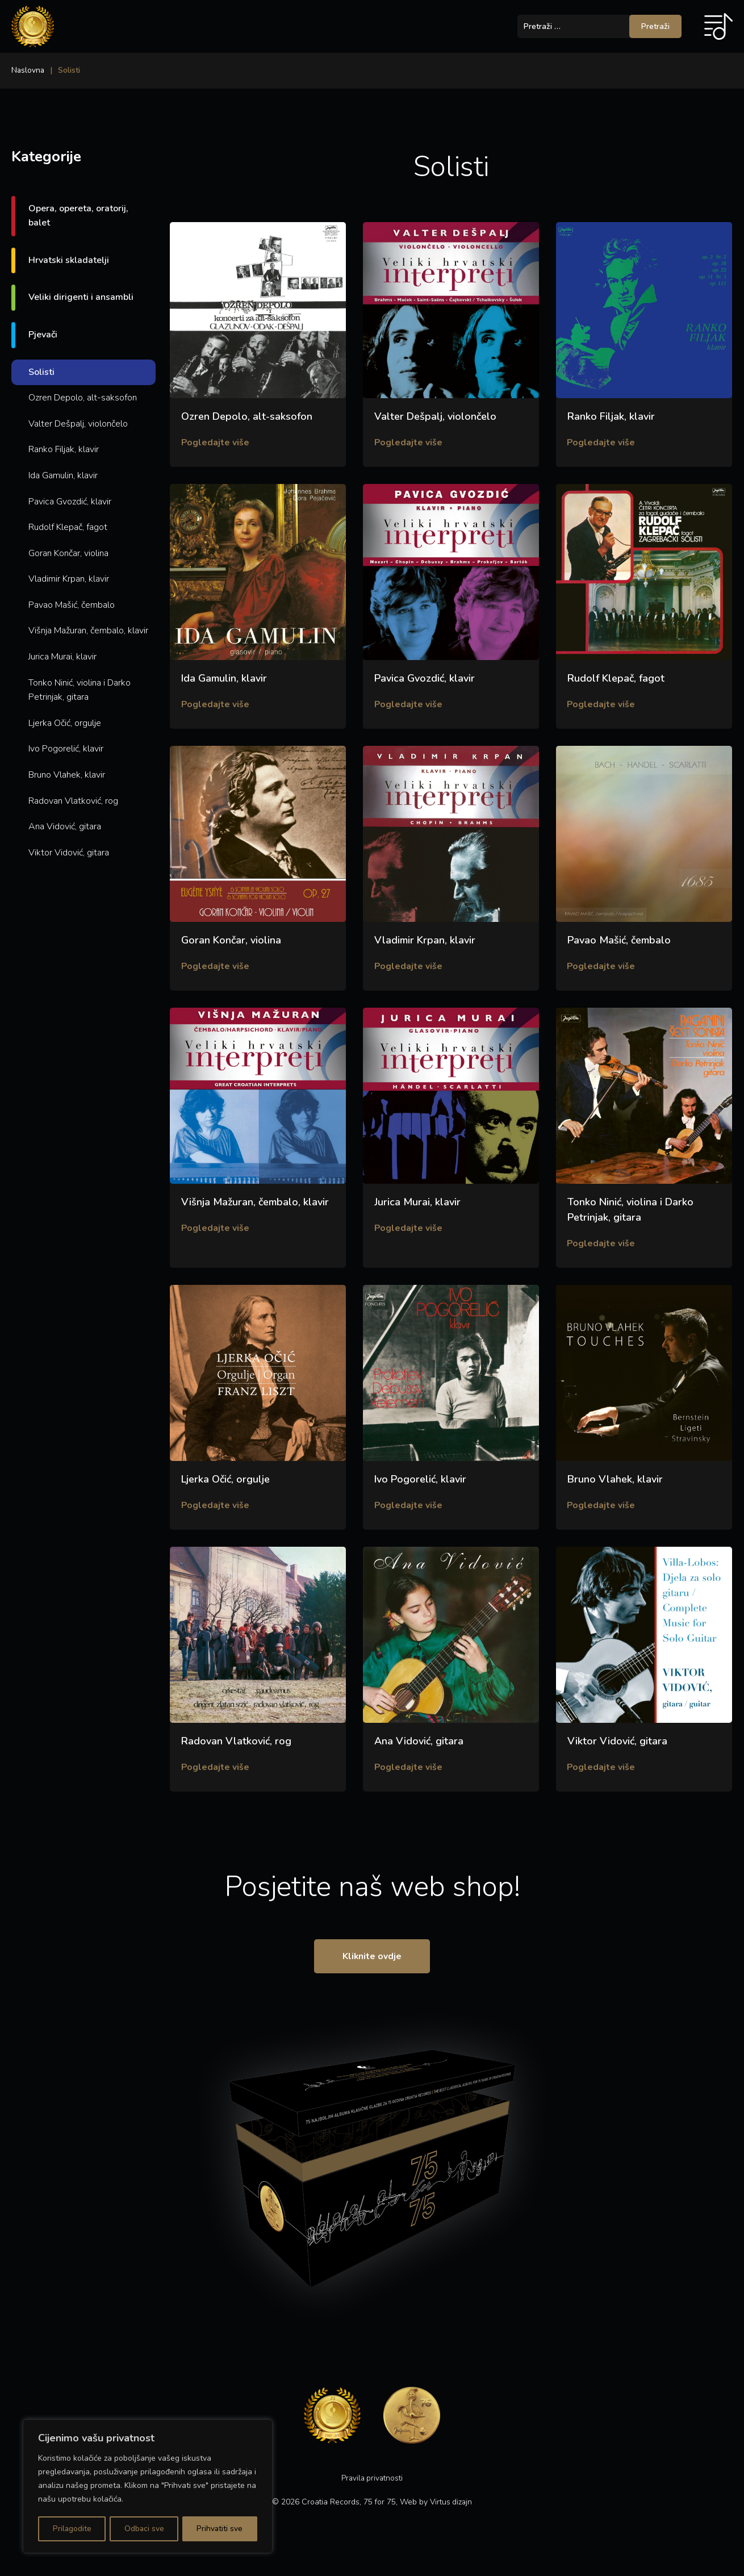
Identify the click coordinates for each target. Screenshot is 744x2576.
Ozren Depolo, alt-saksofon (82, 397)
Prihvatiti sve (220, 2528)
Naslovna (28, 70)
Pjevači (42, 334)
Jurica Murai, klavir (62, 656)
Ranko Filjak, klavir (63, 449)
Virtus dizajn (451, 2512)
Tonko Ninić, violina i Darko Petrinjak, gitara (79, 690)
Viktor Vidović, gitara (68, 852)
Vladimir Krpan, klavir (68, 579)
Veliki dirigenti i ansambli (80, 297)
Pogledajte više (215, 443)
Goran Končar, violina (68, 553)
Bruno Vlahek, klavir (66, 775)
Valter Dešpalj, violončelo (78, 423)
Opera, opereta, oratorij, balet (78, 215)
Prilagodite (71, 2528)
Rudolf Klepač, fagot (67, 527)
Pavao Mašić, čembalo (71, 605)
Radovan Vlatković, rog (73, 801)
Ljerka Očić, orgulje (64, 723)
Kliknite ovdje (372, 1965)
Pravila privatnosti (372, 2488)
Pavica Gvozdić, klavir (69, 501)
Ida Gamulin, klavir (63, 475)
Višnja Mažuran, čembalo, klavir (88, 630)
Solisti (41, 372)
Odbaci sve (144, 2528)
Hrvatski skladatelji (68, 260)
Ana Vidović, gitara (64, 826)
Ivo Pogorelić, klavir (65, 748)
